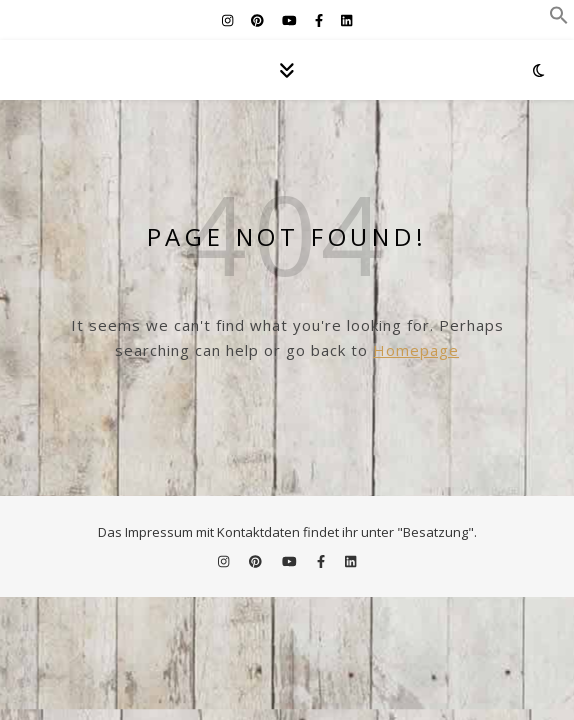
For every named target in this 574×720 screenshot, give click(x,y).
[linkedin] (346, 20)
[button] (559, 19)
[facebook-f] (320, 20)
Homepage (416, 350)
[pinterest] (259, 20)
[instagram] (229, 20)
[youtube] (291, 20)
